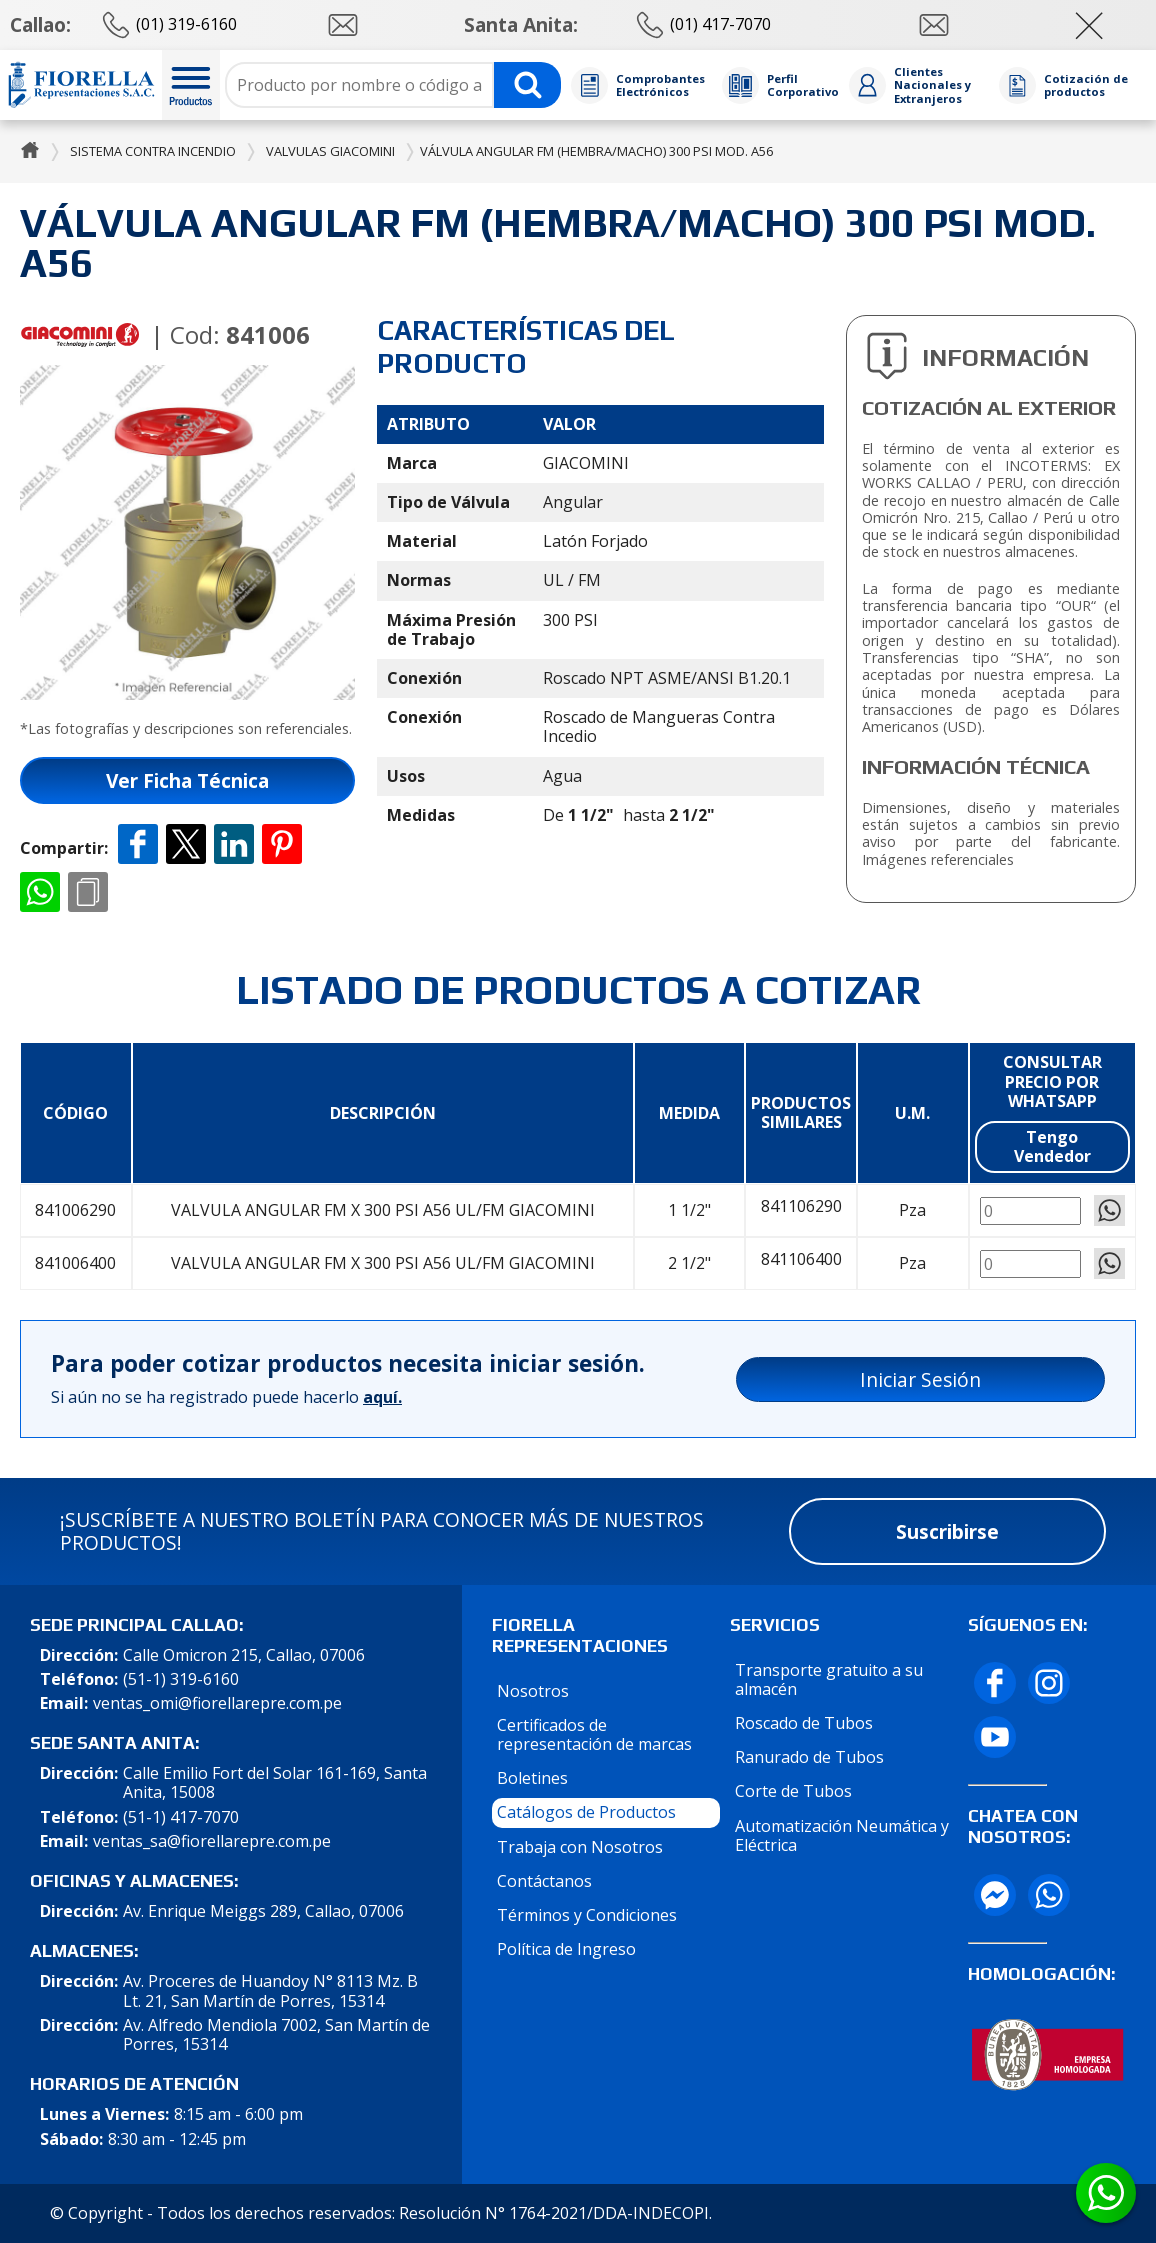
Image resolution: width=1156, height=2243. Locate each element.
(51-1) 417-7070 (181, 1817)
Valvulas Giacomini (330, 151)
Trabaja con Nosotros (580, 1847)
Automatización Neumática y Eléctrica (842, 1835)
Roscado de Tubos (804, 1723)
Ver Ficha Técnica (187, 780)
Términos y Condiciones (587, 1915)
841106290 (801, 1206)
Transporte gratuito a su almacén (829, 1679)
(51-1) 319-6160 (181, 1679)
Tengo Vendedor (1052, 1146)
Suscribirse (947, 1531)
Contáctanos (544, 1881)
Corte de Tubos (793, 1791)
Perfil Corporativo (803, 85)
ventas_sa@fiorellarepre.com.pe (212, 1841)
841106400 (801, 1259)
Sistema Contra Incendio (153, 151)
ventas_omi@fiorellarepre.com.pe (217, 1703)
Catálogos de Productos (586, 1812)
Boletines (532, 1778)
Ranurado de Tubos (809, 1757)
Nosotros (533, 1691)
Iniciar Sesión (920, 1379)
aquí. (382, 1397)
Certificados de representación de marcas (594, 1734)
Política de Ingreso (566, 1949)
